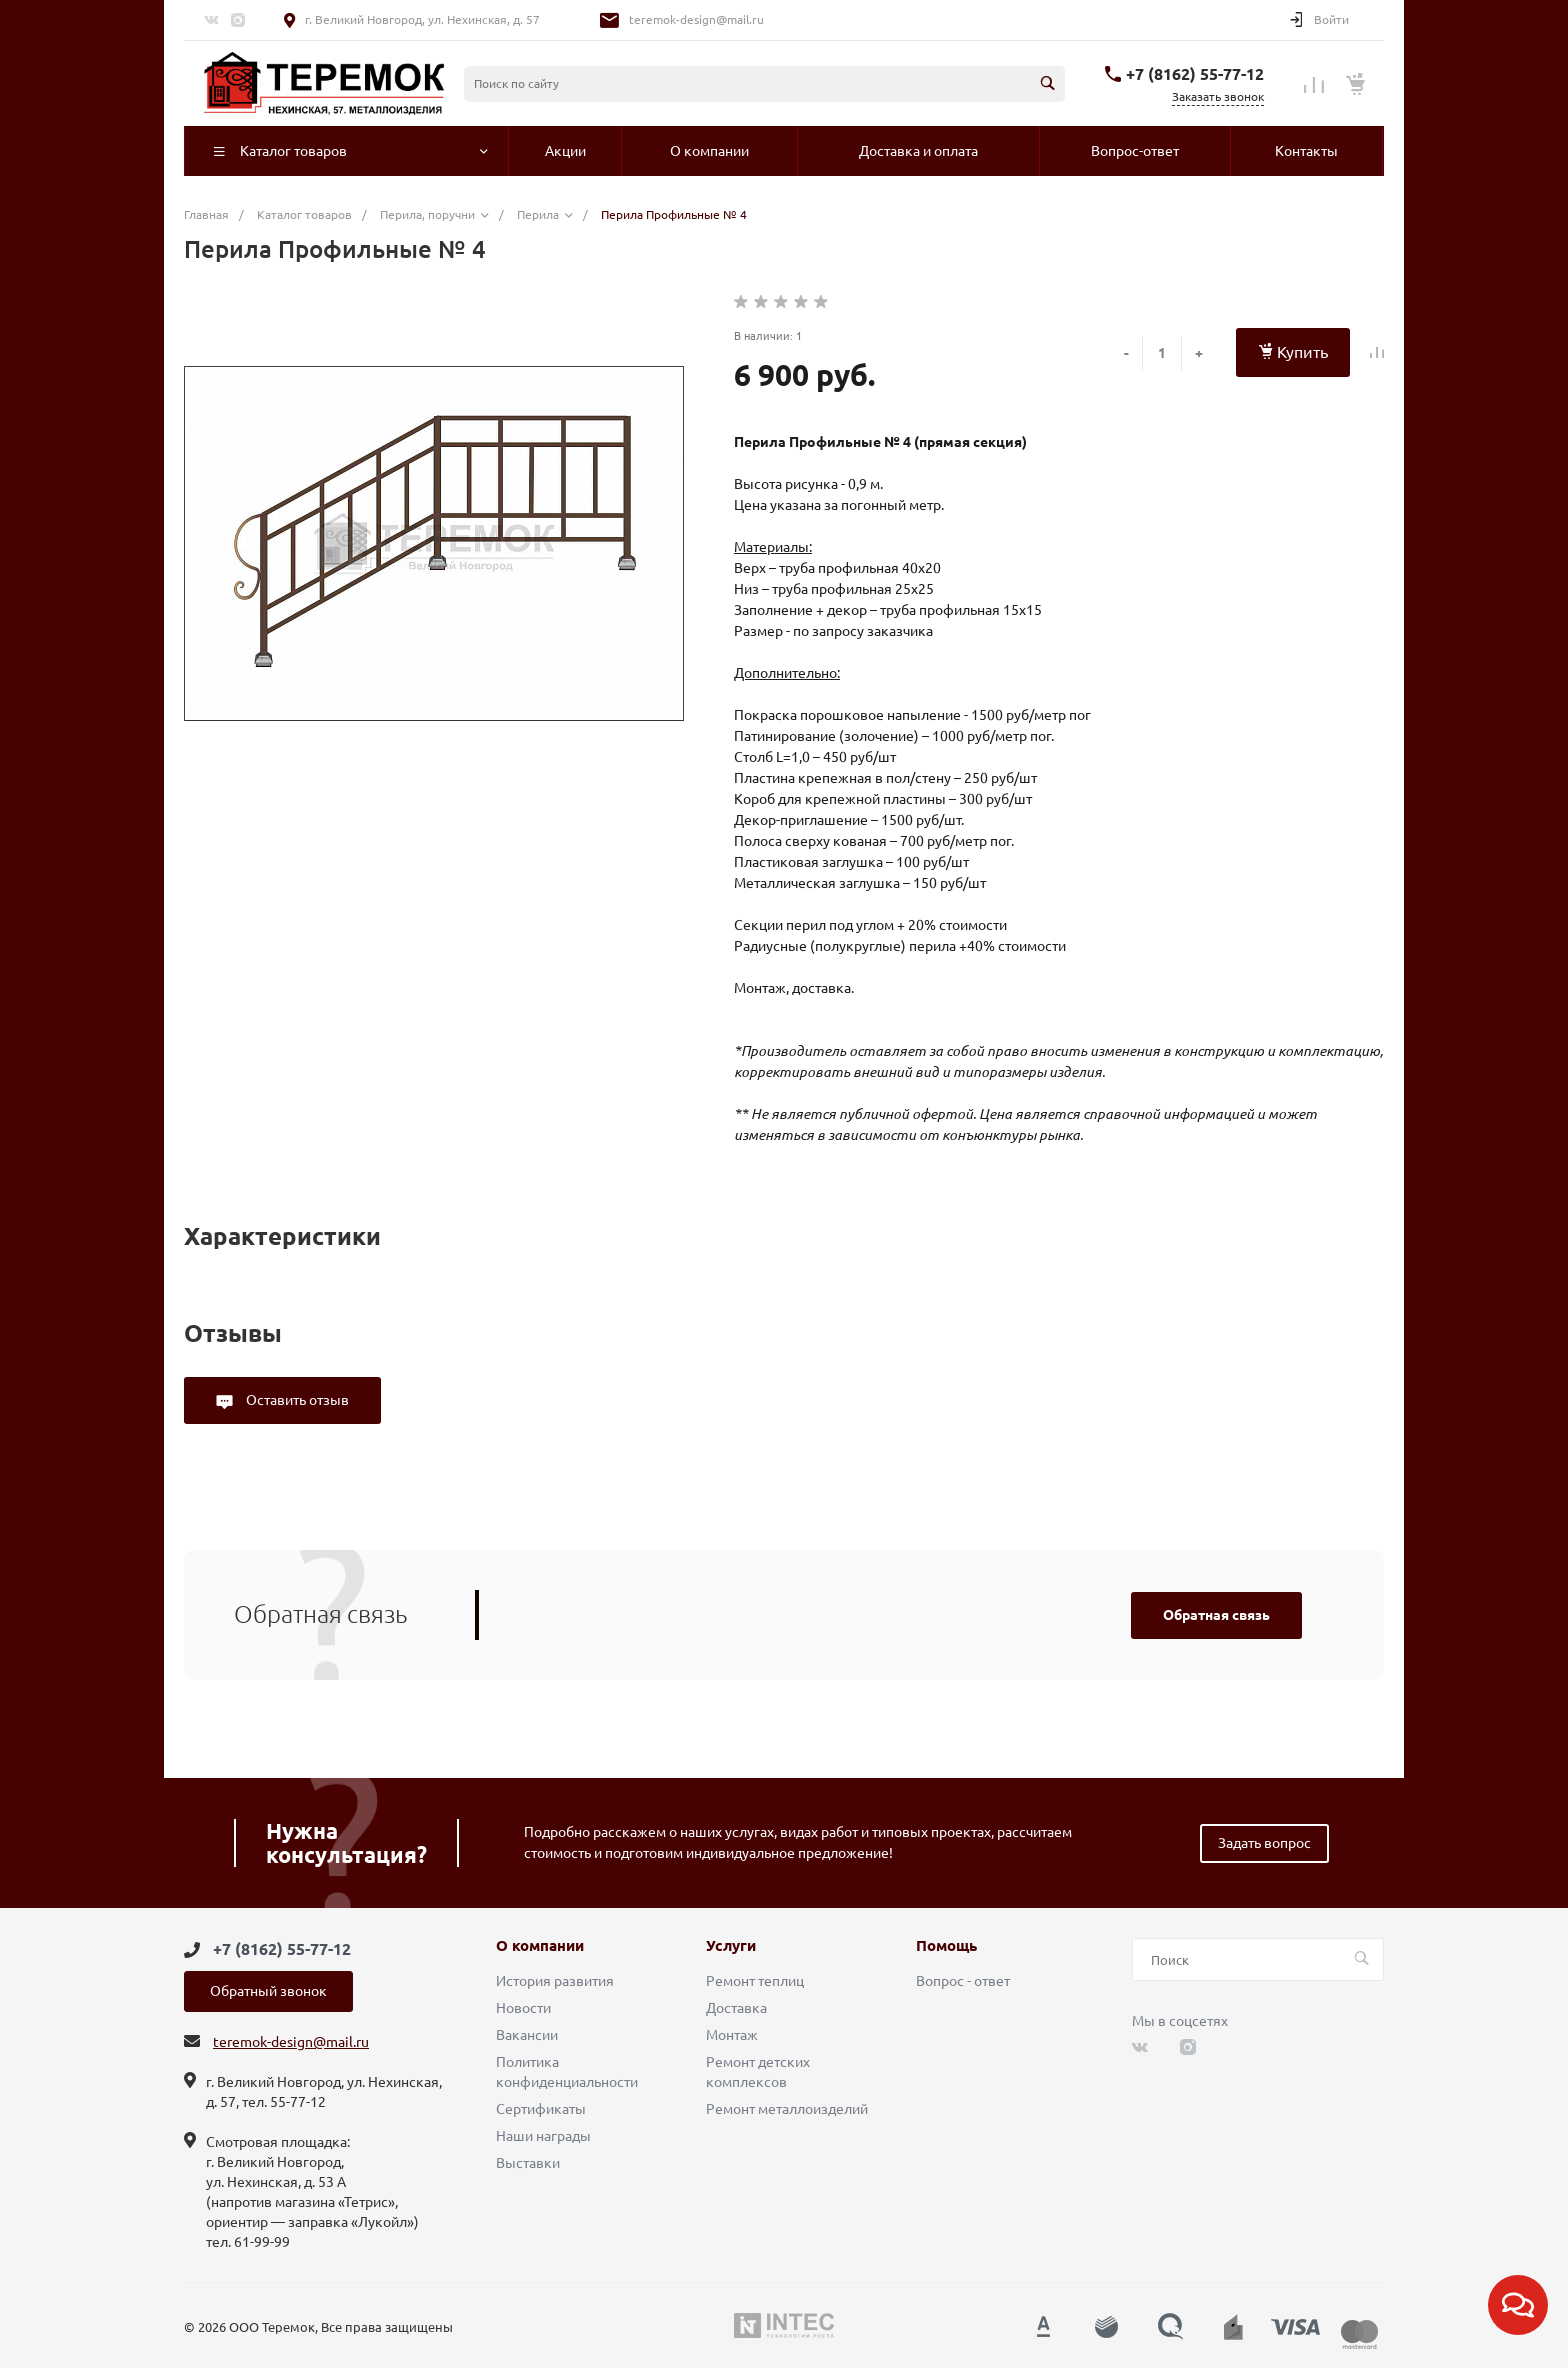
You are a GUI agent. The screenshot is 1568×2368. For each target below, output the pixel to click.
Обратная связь (1216, 1615)
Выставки (528, 2163)
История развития (555, 1981)
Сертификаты (541, 2109)
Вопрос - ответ (963, 1981)
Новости (523, 2008)
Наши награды (543, 2136)
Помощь (946, 1946)
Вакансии (527, 2035)
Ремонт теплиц (755, 1981)
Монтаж (732, 2035)
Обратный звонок (268, 1991)
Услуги (731, 1946)
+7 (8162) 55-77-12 (1195, 74)
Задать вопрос (1264, 1843)
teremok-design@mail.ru (696, 19)
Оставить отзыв (296, 1400)
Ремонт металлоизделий (787, 2109)
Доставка (736, 2008)
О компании (540, 1946)
